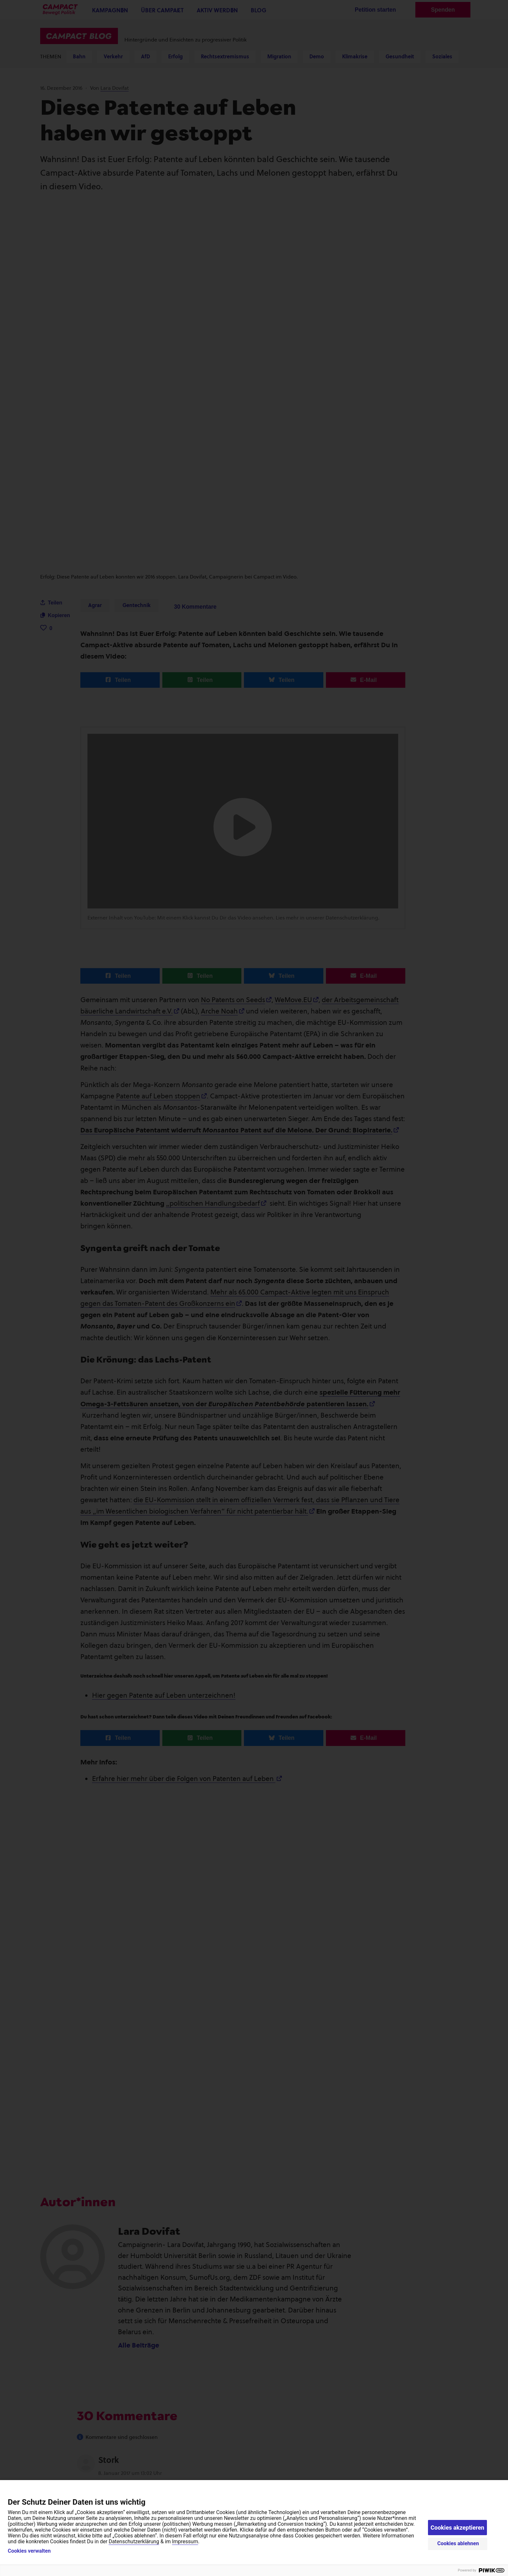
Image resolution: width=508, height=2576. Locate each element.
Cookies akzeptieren (457, 2527)
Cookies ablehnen (458, 2543)
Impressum (185, 2541)
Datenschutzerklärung (134, 2541)
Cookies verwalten (29, 2551)
